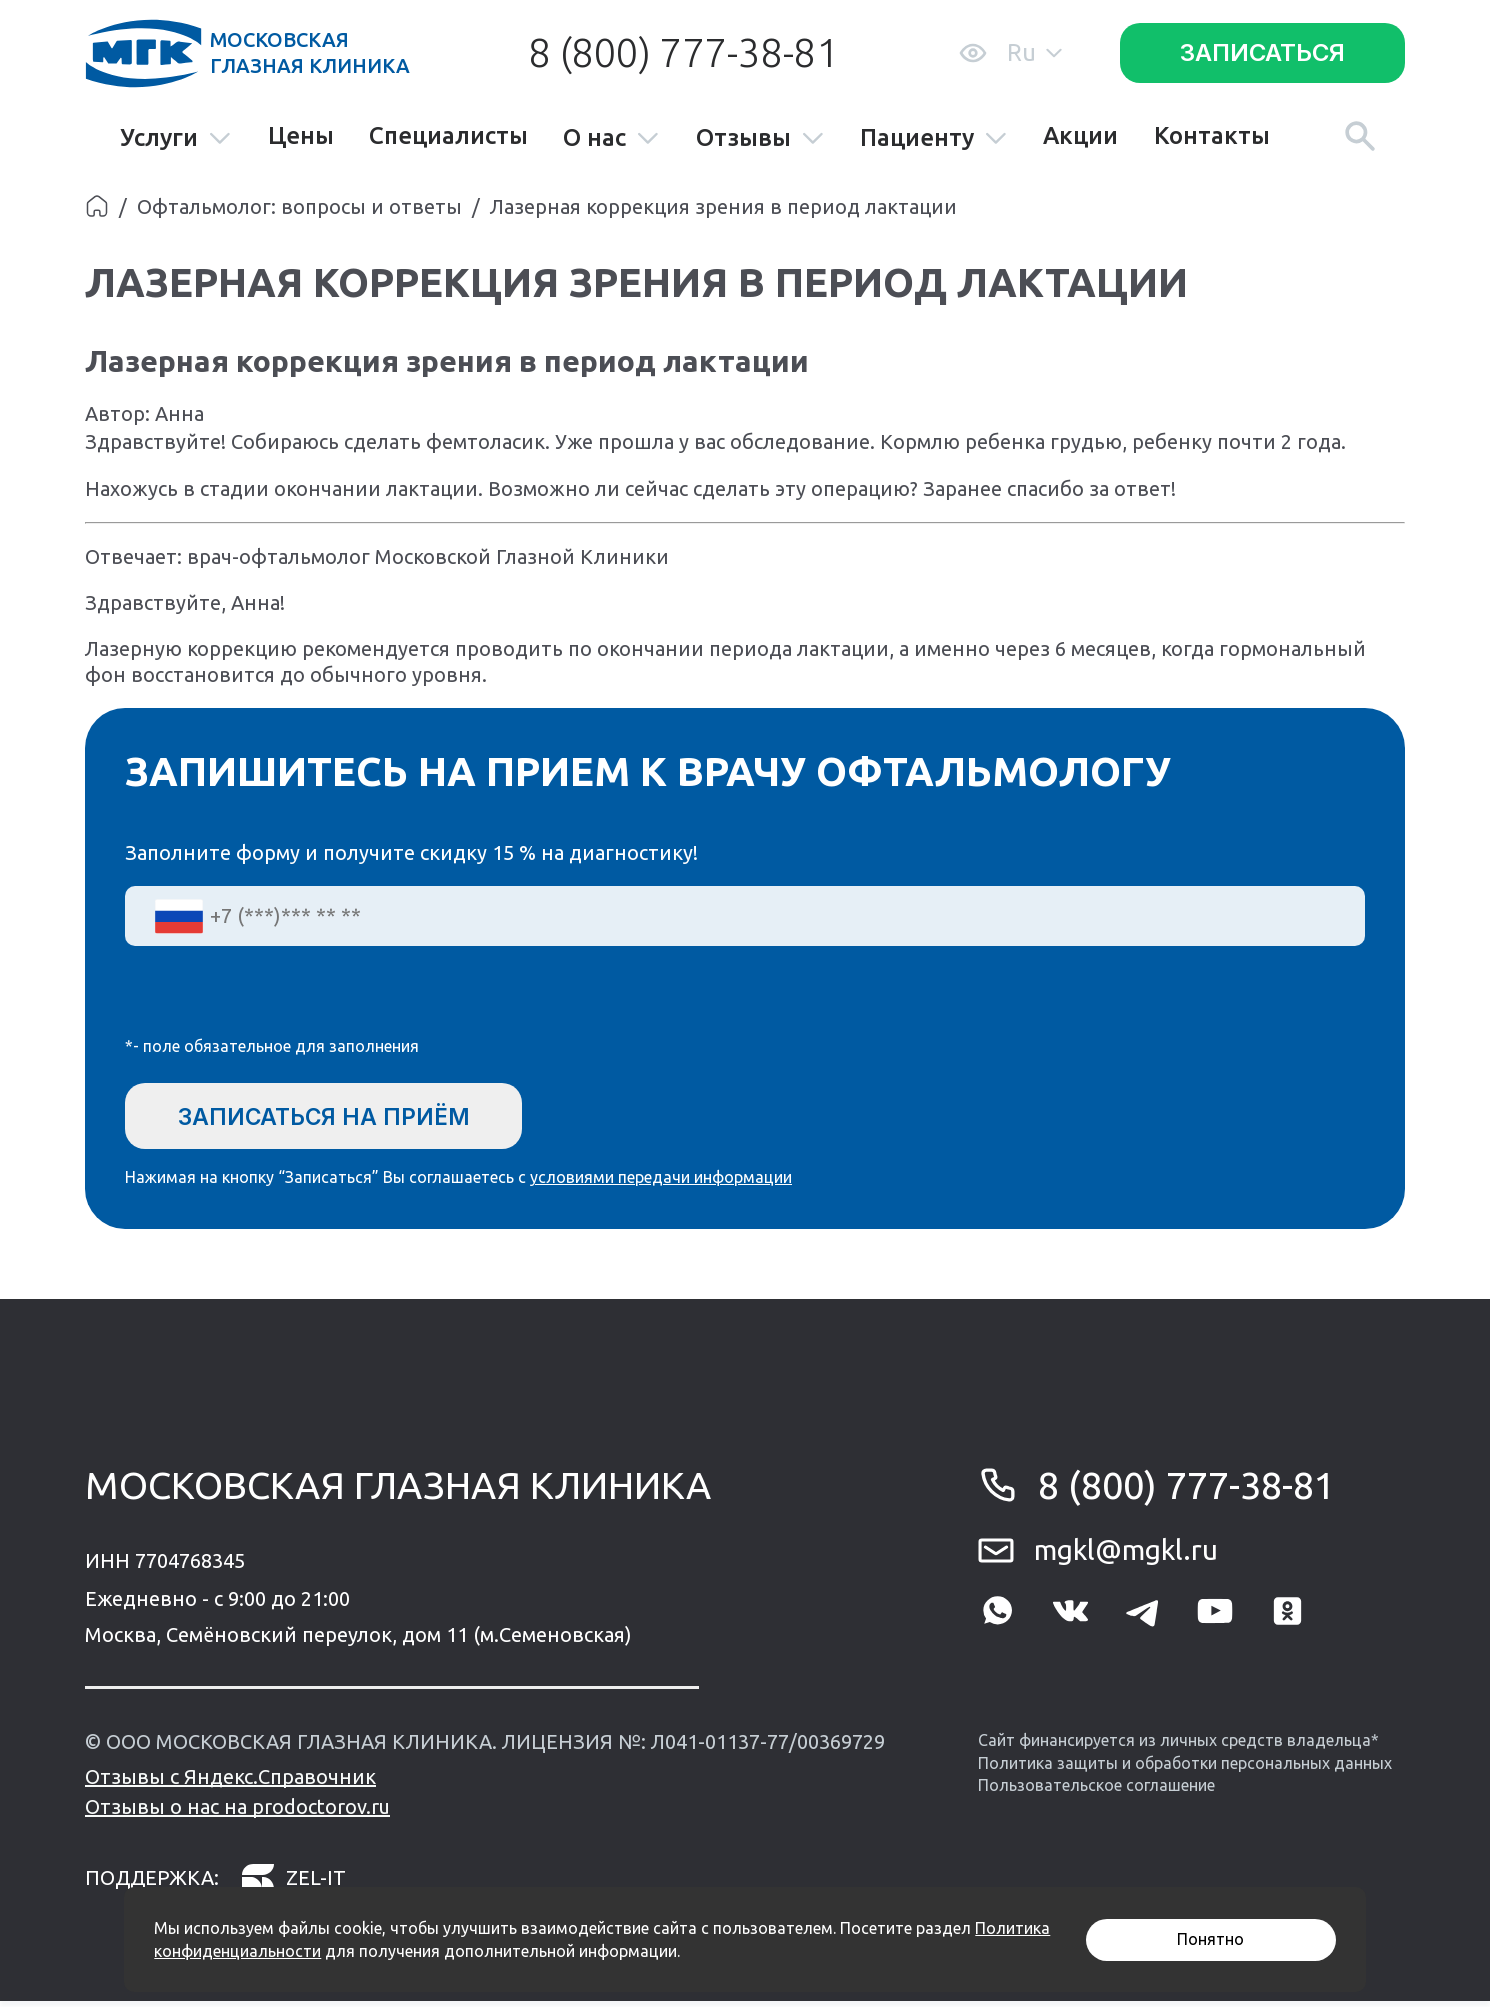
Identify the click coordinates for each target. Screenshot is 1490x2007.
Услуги (176, 138)
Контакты (1212, 136)
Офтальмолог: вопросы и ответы (299, 206)
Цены (301, 136)
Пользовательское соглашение (1096, 1791)
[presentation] (277, 1004)
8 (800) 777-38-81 (683, 52)
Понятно (1210, 1939)
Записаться (1262, 52)
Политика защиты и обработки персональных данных (1185, 1768)
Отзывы (760, 138)
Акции (1080, 136)
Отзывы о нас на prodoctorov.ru (237, 1812)
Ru (1034, 52)
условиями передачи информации (661, 1183)
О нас (611, 138)
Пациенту (934, 138)
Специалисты (448, 136)
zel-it (293, 1883)
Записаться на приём (338, 1116)
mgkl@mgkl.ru (1126, 1555)
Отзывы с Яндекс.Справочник (230, 1782)
